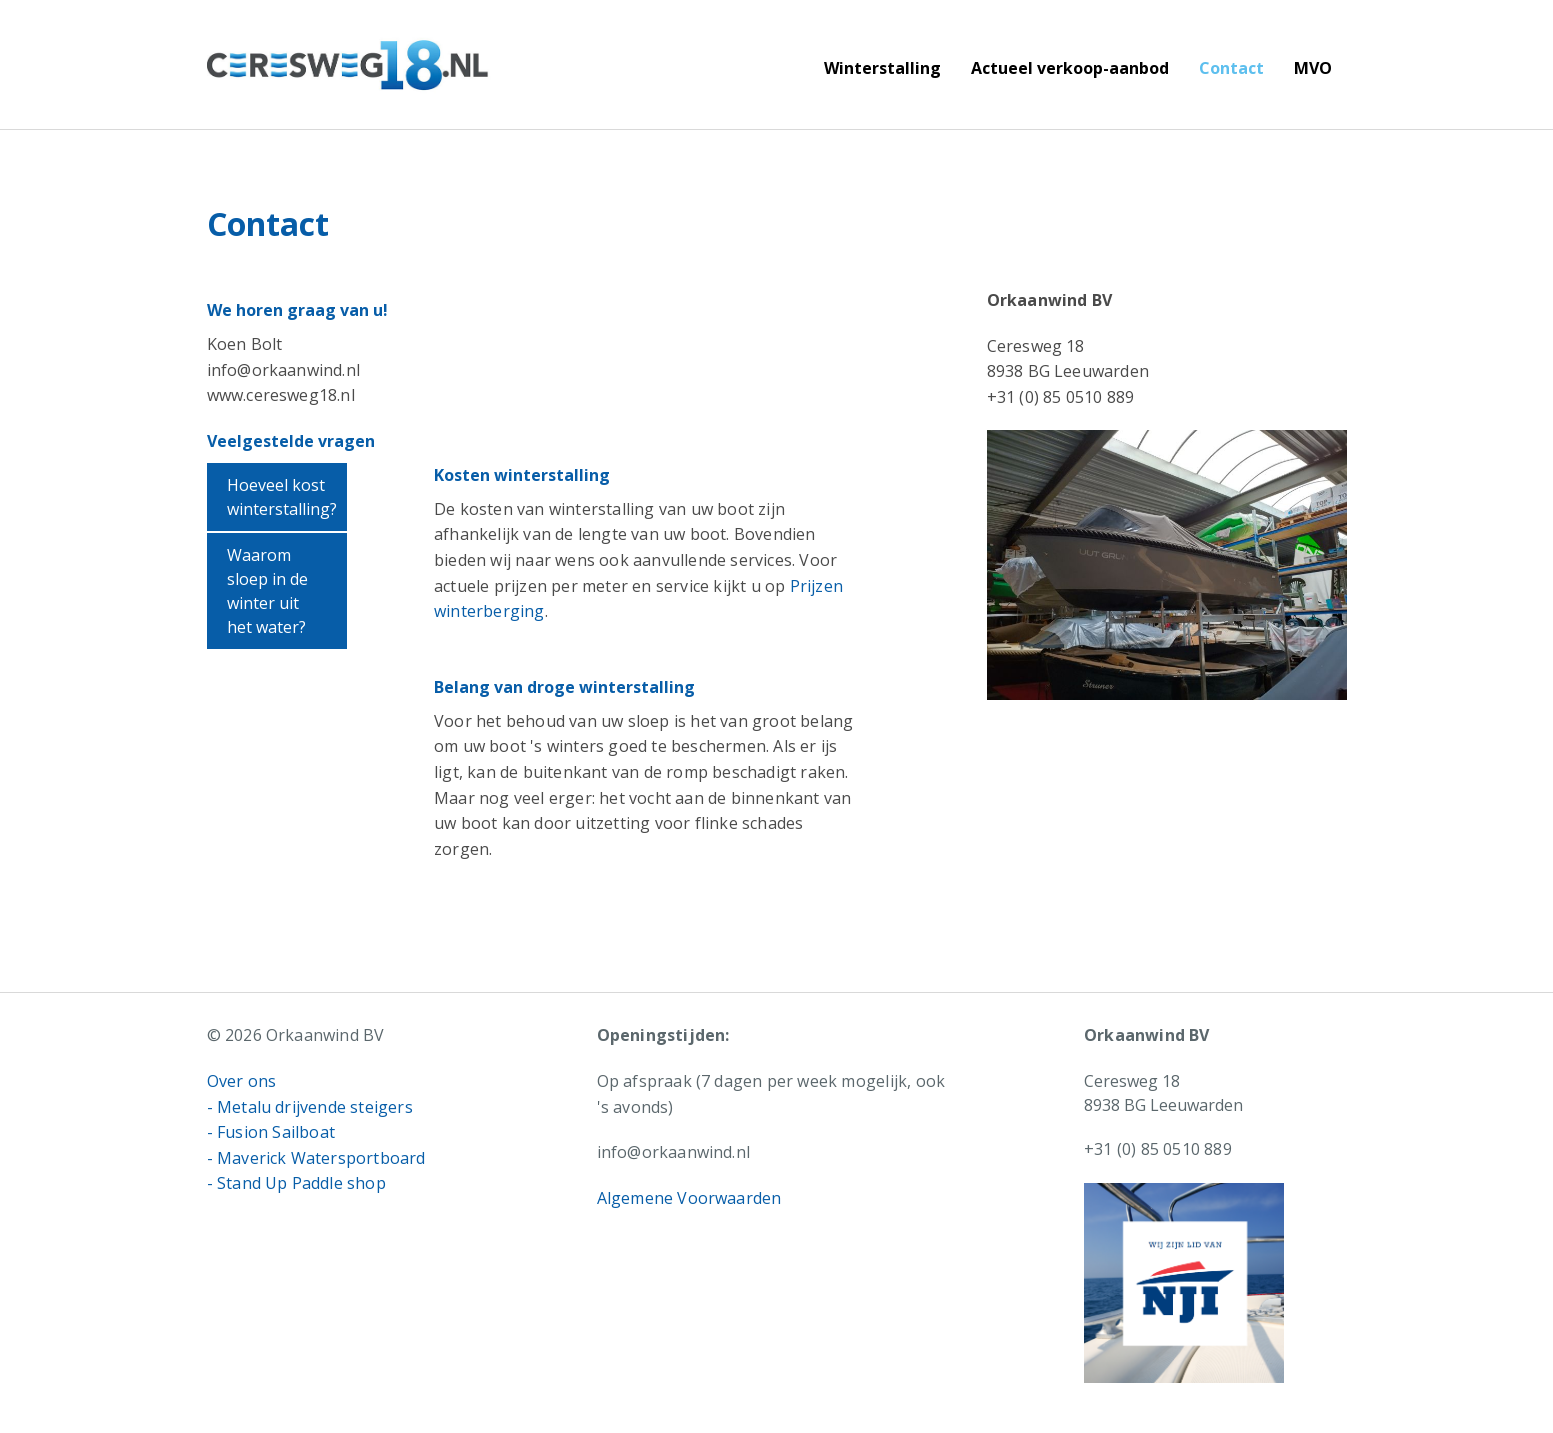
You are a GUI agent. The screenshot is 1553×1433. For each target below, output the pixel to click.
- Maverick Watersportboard (316, 1158)
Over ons (242, 1081)
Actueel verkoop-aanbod (1070, 68)
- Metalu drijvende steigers (310, 1107)
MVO (1313, 68)
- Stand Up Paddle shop (296, 1183)
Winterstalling (882, 68)
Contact (1231, 68)
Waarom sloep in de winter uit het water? (267, 591)
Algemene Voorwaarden (689, 1198)
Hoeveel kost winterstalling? (282, 497)
